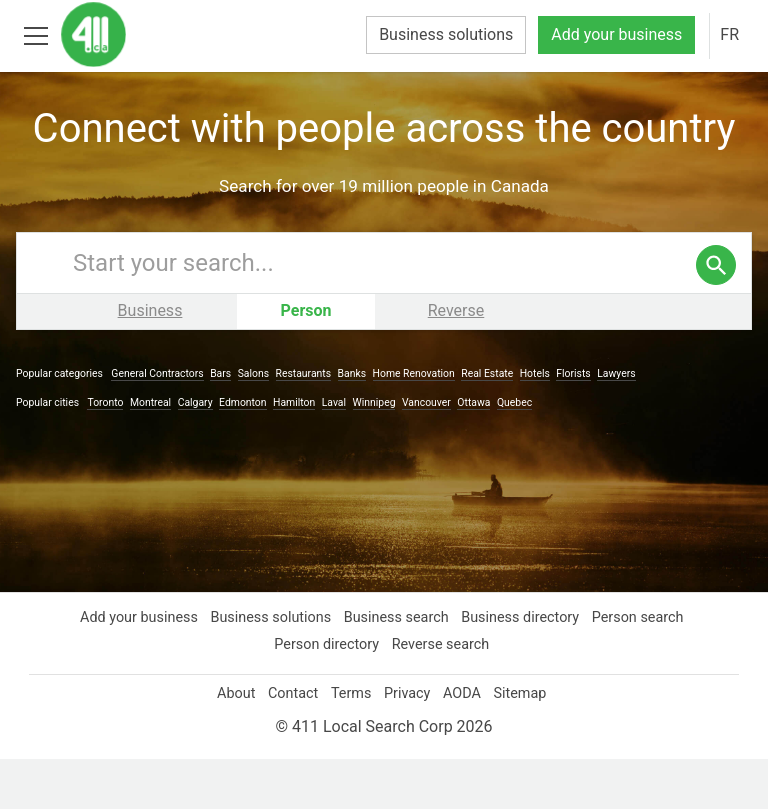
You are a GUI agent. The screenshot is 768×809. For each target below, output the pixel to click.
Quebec (534, 452)
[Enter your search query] (404, 313)
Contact (289, 743)
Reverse (456, 361)
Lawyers (630, 423)
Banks (360, 423)
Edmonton (251, 452)
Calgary (203, 452)
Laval (345, 452)
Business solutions (435, 35)
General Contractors (164, 423)
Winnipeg (387, 452)
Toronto (111, 452)
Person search (644, 667)
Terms (350, 743)
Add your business (612, 35)
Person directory (326, 694)
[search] (716, 315)
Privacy (408, 743)
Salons (261, 423)
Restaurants (311, 423)
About (229, 743)
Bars (228, 423)
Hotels (547, 423)
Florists (587, 423)
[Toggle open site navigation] (35, 34)
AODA (465, 743)
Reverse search (443, 694)
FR (729, 35)
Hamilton (305, 452)
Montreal (157, 452)
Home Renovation (422, 423)
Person (306, 361)
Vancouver (442, 452)
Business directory (523, 667)
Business (150, 361)
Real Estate (498, 423)
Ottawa (491, 452)
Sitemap (527, 743)
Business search (396, 667)
